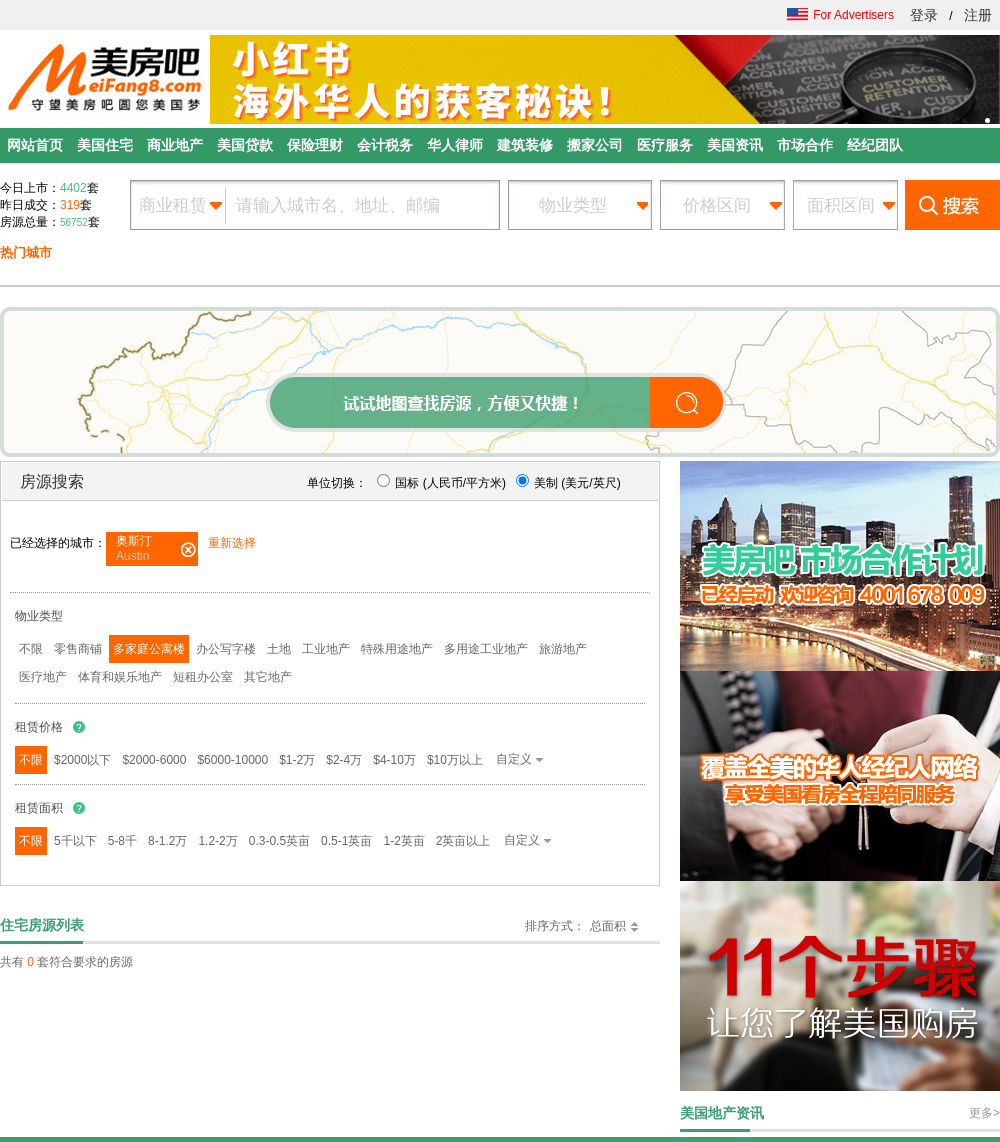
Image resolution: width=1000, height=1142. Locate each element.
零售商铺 (78, 649)
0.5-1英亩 (346, 841)
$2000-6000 (154, 760)
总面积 (608, 926)
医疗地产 (43, 677)
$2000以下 (82, 760)
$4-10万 (394, 760)
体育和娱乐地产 (120, 677)
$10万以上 (455, 760)
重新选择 (232, 543)
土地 (279, 649)
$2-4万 (344, 760)
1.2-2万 (217, 841)
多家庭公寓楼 (149, 649)
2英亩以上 (463, 841)
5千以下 (75, 841)
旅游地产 (563, 649)
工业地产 (326, 649)
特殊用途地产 (397, 649)
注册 (978, 15)
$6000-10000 (232, 760)
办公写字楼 (226, 649)
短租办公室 (203, 677)
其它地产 (268, 677)
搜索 (952, 205)
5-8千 (122, 841)
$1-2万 (297, 760)
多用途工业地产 (486, 649)
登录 (924, 15)
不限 (31, 649)
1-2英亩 (403, 841)
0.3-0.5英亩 (279, 841)
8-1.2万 (167, 841)
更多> (984, 1113)
